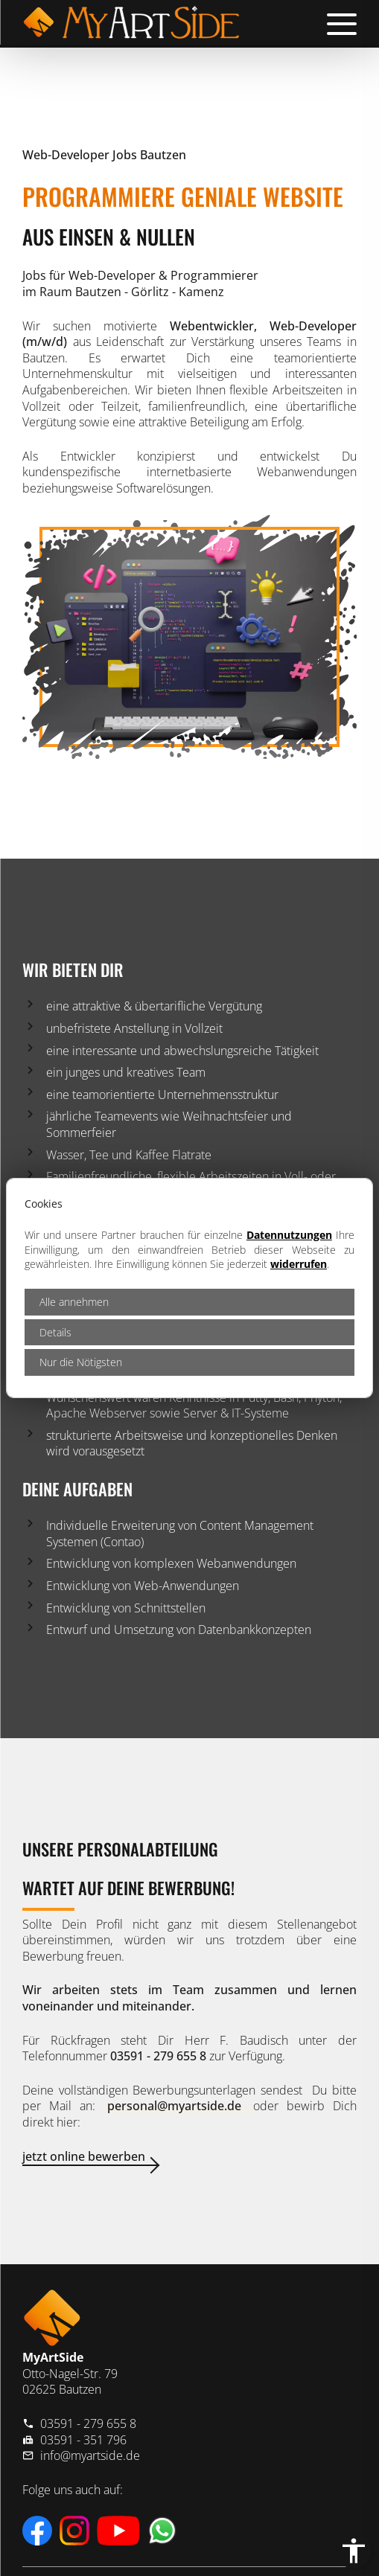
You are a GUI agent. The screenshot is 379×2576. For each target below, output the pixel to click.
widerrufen (298, 1264)
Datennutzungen (289, 1235)
